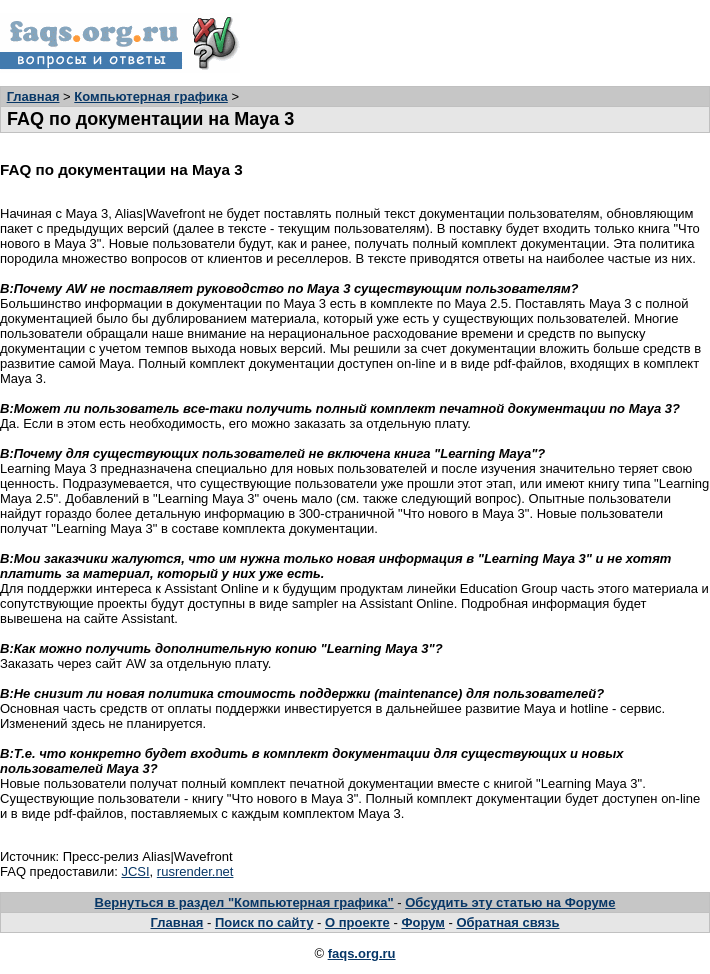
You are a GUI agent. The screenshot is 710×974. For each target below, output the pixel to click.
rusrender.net (195, 871)
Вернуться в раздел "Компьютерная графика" (244, 902)
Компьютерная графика (150, 96)
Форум (422, 922)
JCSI (135, 871)
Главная (33, 96)
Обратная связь (507, 922)
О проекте (357, 922)
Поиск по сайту (264, 922)
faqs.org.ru (362, 953)
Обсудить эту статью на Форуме (510, 902)
